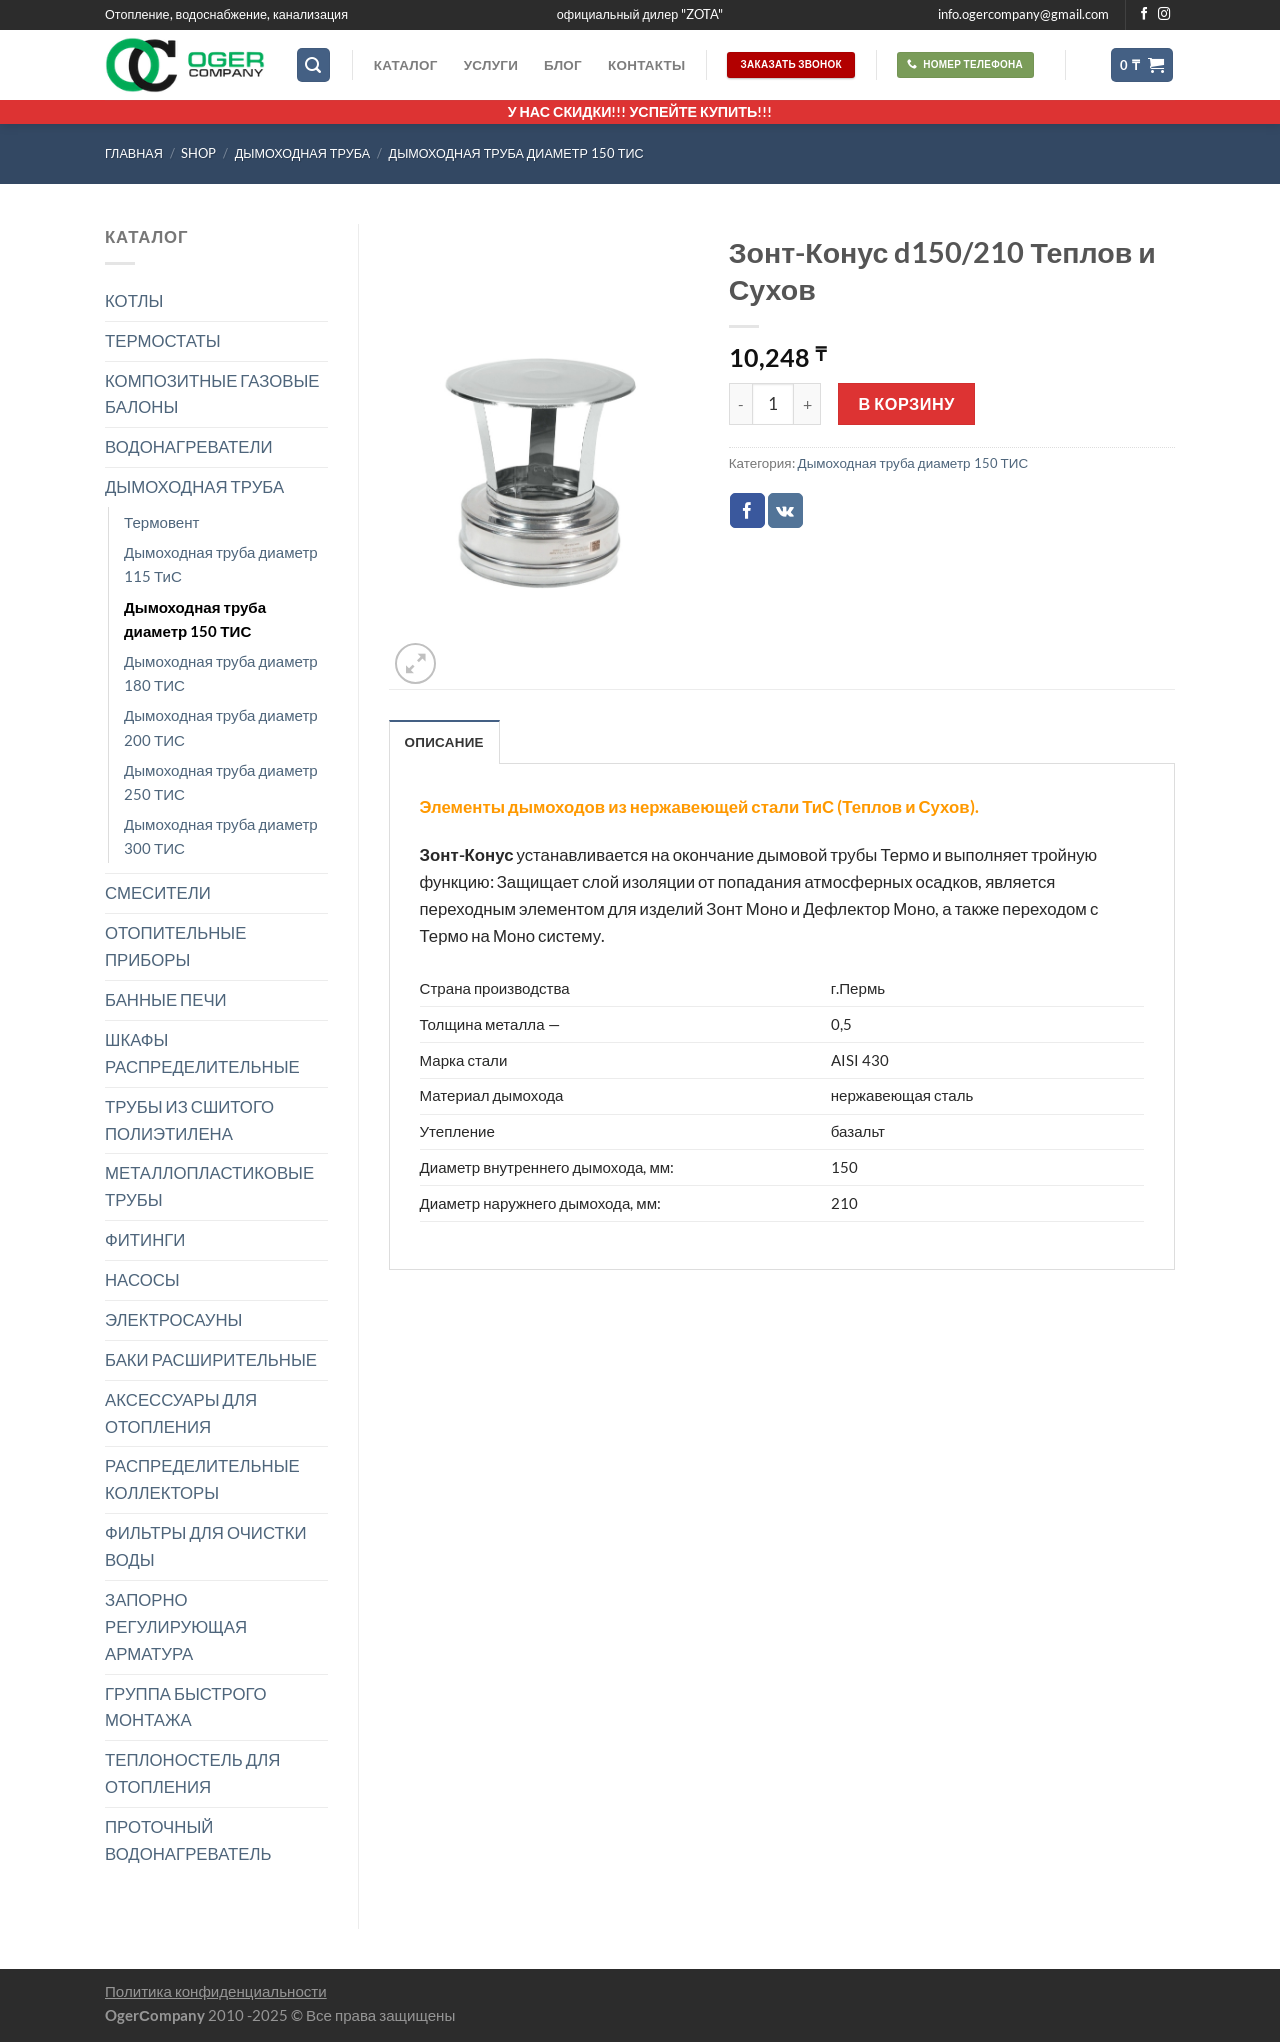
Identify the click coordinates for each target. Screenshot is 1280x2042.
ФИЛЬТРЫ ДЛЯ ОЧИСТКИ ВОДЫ (206, 1546)
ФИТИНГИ (145, 1239)
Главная (134, 153)
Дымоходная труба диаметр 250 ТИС (221, 782)
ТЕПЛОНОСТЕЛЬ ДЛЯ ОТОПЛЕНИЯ (192, 1773)
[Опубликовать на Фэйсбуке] (747, 510)
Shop (198, 153)
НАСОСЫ (142, 1279)
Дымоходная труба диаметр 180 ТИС (221, 673)
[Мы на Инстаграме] (1164, 15)
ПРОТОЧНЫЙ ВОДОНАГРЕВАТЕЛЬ (188, 1840)
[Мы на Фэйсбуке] (1144, 15)
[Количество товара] (773, 404)
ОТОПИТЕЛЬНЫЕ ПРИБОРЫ (175, 946)
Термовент (162, 522)
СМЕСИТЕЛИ (158, 892)
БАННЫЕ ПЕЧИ (166, 999)
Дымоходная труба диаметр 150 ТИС (516, 153)
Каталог (406, 65)
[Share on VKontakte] (785, 510)
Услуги (491, 65)
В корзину (907, 403)
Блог (563, 65)
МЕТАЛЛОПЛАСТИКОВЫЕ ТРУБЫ (209, 1186)
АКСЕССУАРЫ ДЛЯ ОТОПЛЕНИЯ (181, 1413)
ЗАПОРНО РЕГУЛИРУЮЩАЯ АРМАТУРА (176, 1626)
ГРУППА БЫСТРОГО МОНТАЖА (186, 1707)
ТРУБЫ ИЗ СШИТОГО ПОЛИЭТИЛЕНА (189, 1120)
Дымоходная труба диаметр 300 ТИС (221, 836)
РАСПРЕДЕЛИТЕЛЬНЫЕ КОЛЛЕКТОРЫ (202, 1479)
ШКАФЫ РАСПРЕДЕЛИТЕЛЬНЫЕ (202, 1053)
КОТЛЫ (134, 300)
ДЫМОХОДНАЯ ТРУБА (302, 153)
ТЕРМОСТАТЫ (163, 340)
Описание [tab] (444, 742)
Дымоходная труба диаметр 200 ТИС (221, 727)
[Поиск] (314, 65)
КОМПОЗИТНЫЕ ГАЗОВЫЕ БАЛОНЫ (212, 394)
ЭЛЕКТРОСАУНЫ (173, 1319)
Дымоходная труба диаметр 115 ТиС (221, 564)
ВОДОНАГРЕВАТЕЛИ (189, 446)
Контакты (646, 65)
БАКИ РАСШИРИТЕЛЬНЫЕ (211, 1359)
